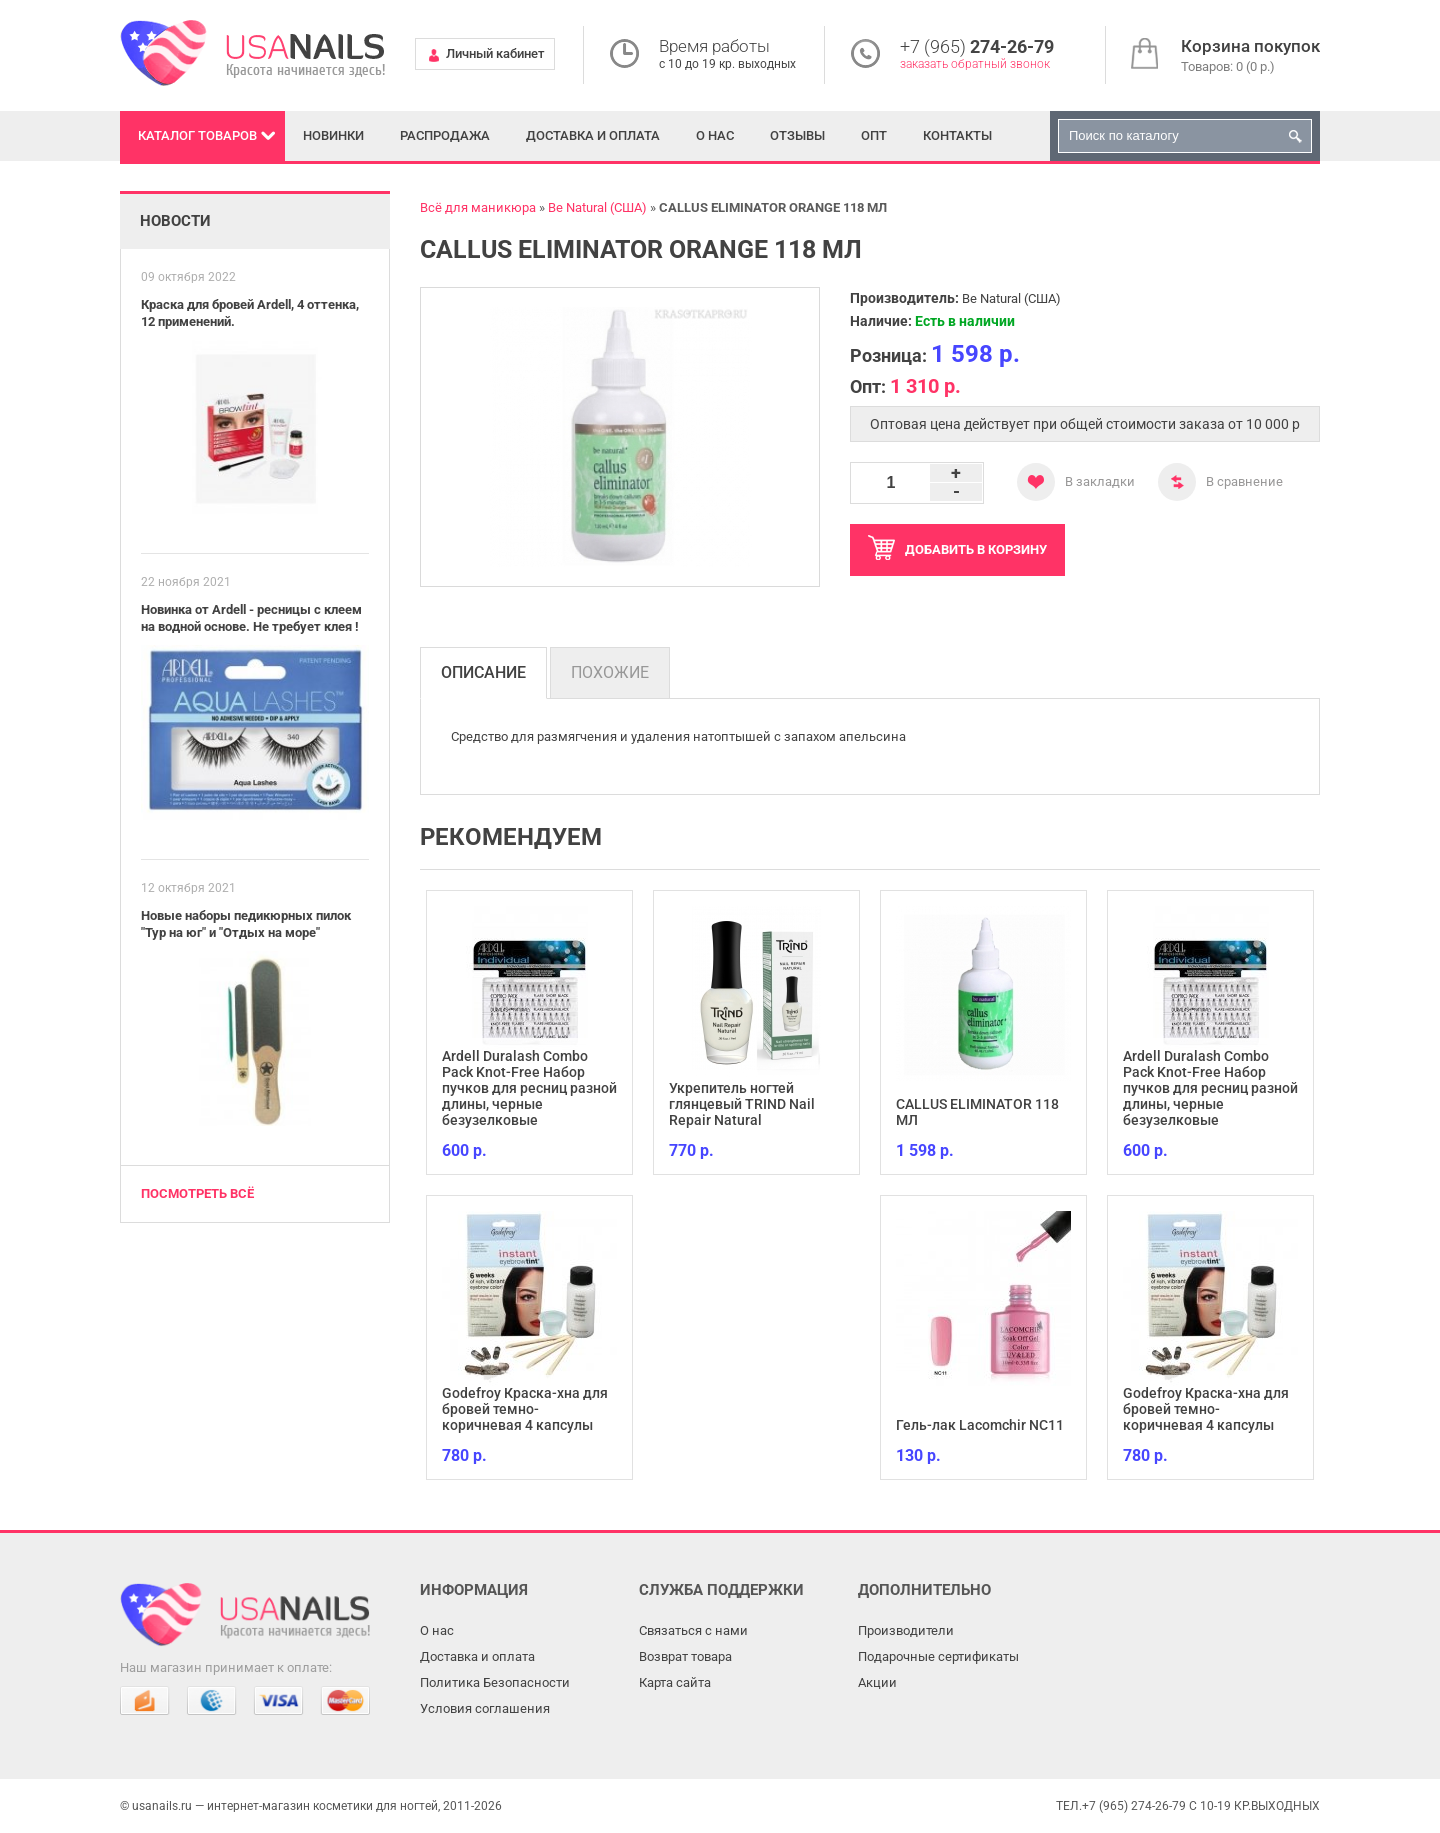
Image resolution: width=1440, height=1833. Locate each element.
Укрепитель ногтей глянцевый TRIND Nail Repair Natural (742, 1104)
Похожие (610, 672)
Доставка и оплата (593, 135)
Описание (483, 672)
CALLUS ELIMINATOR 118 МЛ (977, 1112)
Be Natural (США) (1011, 298)
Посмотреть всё (197, 1193)
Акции (877, 1682)
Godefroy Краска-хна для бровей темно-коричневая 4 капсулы (525, 1409)
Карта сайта (675, 1682)
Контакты (957, 135)
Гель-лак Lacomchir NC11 (980, 1425)
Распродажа (445, 135)
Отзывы (797, 135)
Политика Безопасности (495, 1682)
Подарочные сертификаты (938, 1656)
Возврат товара (685, 1656)
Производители (906, 1630)
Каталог (197, 135)
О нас (715, 135)
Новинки (333, 135)
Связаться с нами (693, 1630)
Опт (874, 135)
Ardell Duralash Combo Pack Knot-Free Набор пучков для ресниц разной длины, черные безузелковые (529, 1088)
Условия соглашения (485, 1708)
